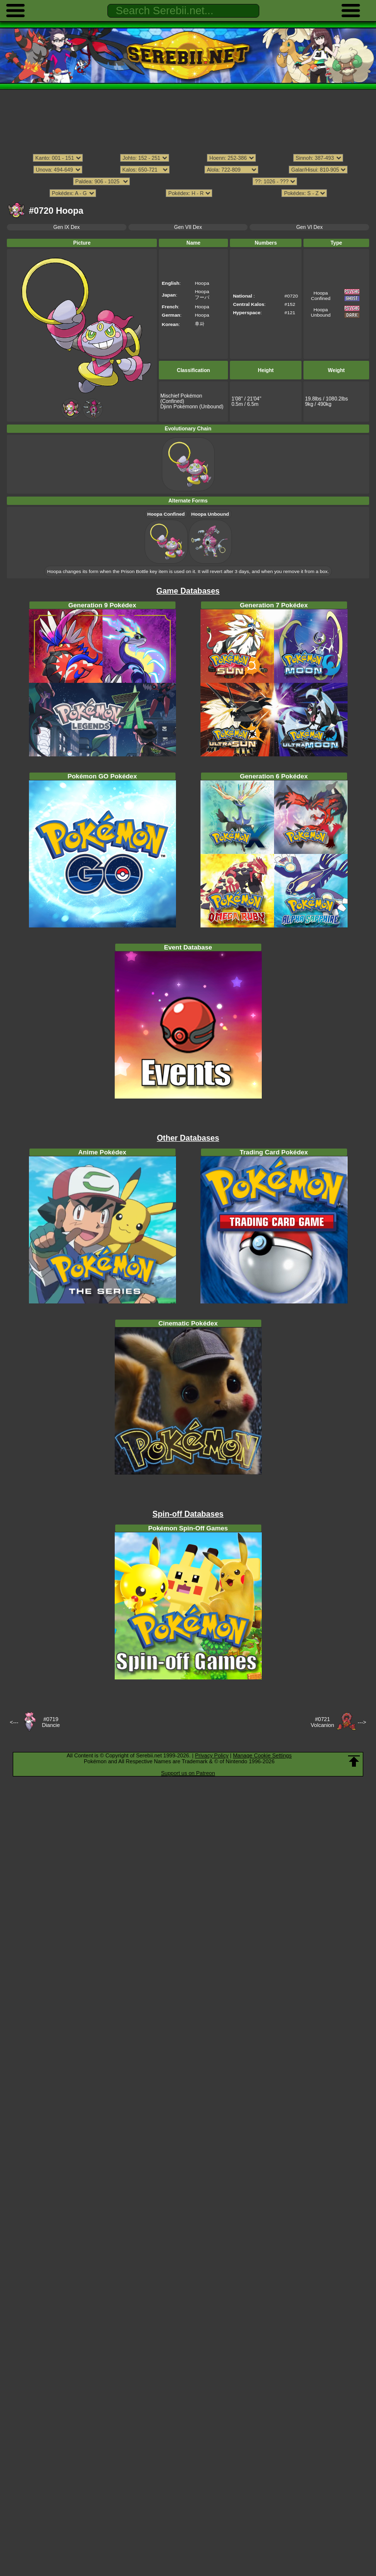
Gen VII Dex (188, 227)
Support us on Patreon (188, 1773)
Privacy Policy (211, 1755)
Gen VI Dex (309, 227)
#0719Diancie (51, 1722)
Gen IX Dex (66, 227)
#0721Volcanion (322, 1722)
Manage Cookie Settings (262, 1755)
